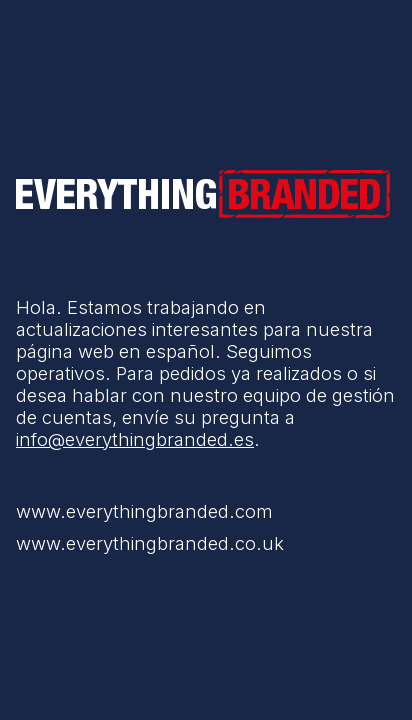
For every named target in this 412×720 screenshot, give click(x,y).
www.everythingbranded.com (144, 511)
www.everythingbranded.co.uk (150, 543)
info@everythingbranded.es (135, 439)
